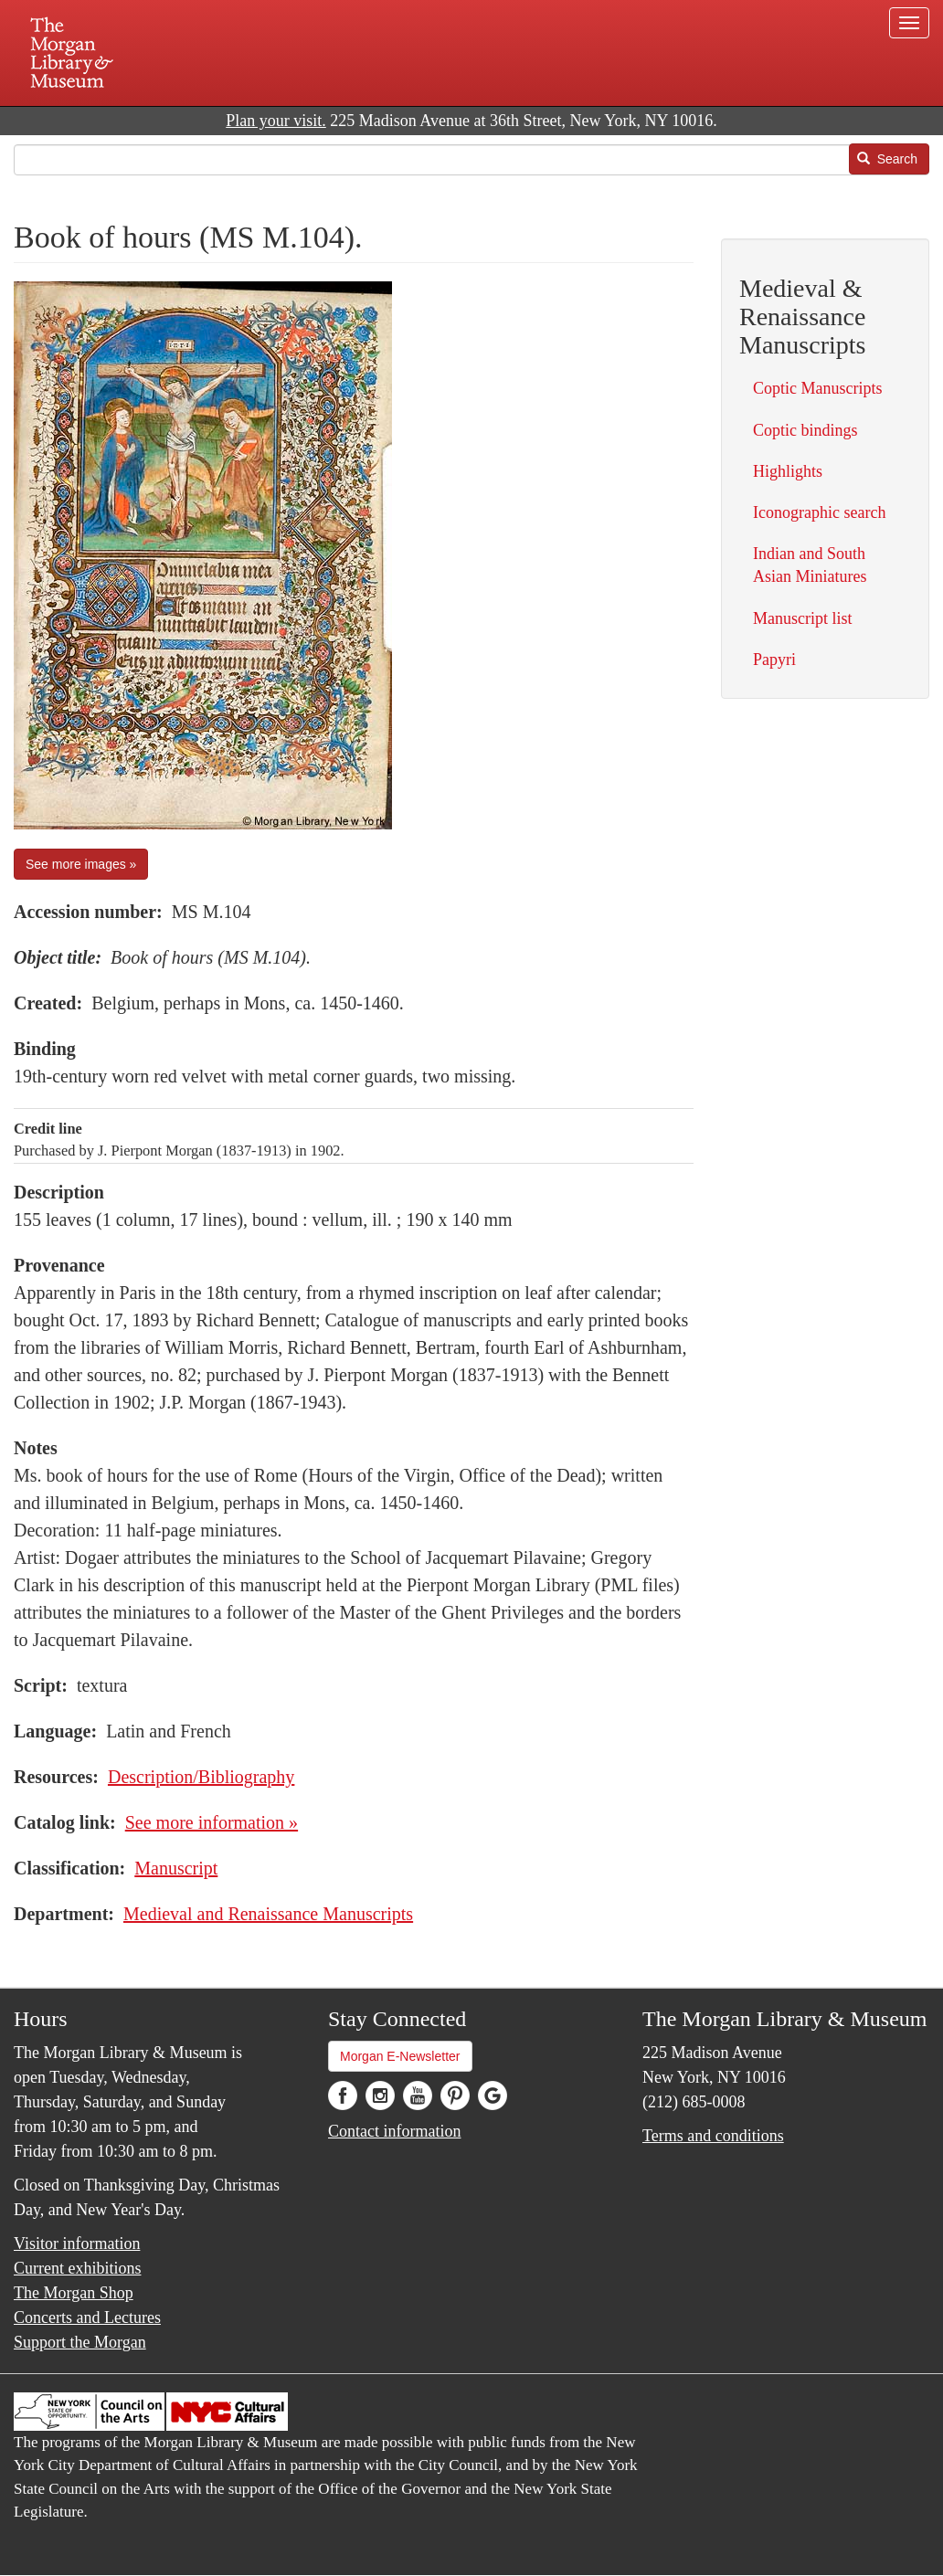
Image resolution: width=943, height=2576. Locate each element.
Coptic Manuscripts (818, 388)
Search (887, 159)
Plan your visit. (276, 120)
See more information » (211, 1822)
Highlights (787, 471)
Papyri (774, 659)
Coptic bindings (805, 430)
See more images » (81, 864)
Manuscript (175, 1868)
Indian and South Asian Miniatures (809, 565)
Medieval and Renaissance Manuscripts (268, 1914)
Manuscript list (803, 618)
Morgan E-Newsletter (400, 2056)
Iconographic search (819, 512)
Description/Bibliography (201, 1777)
